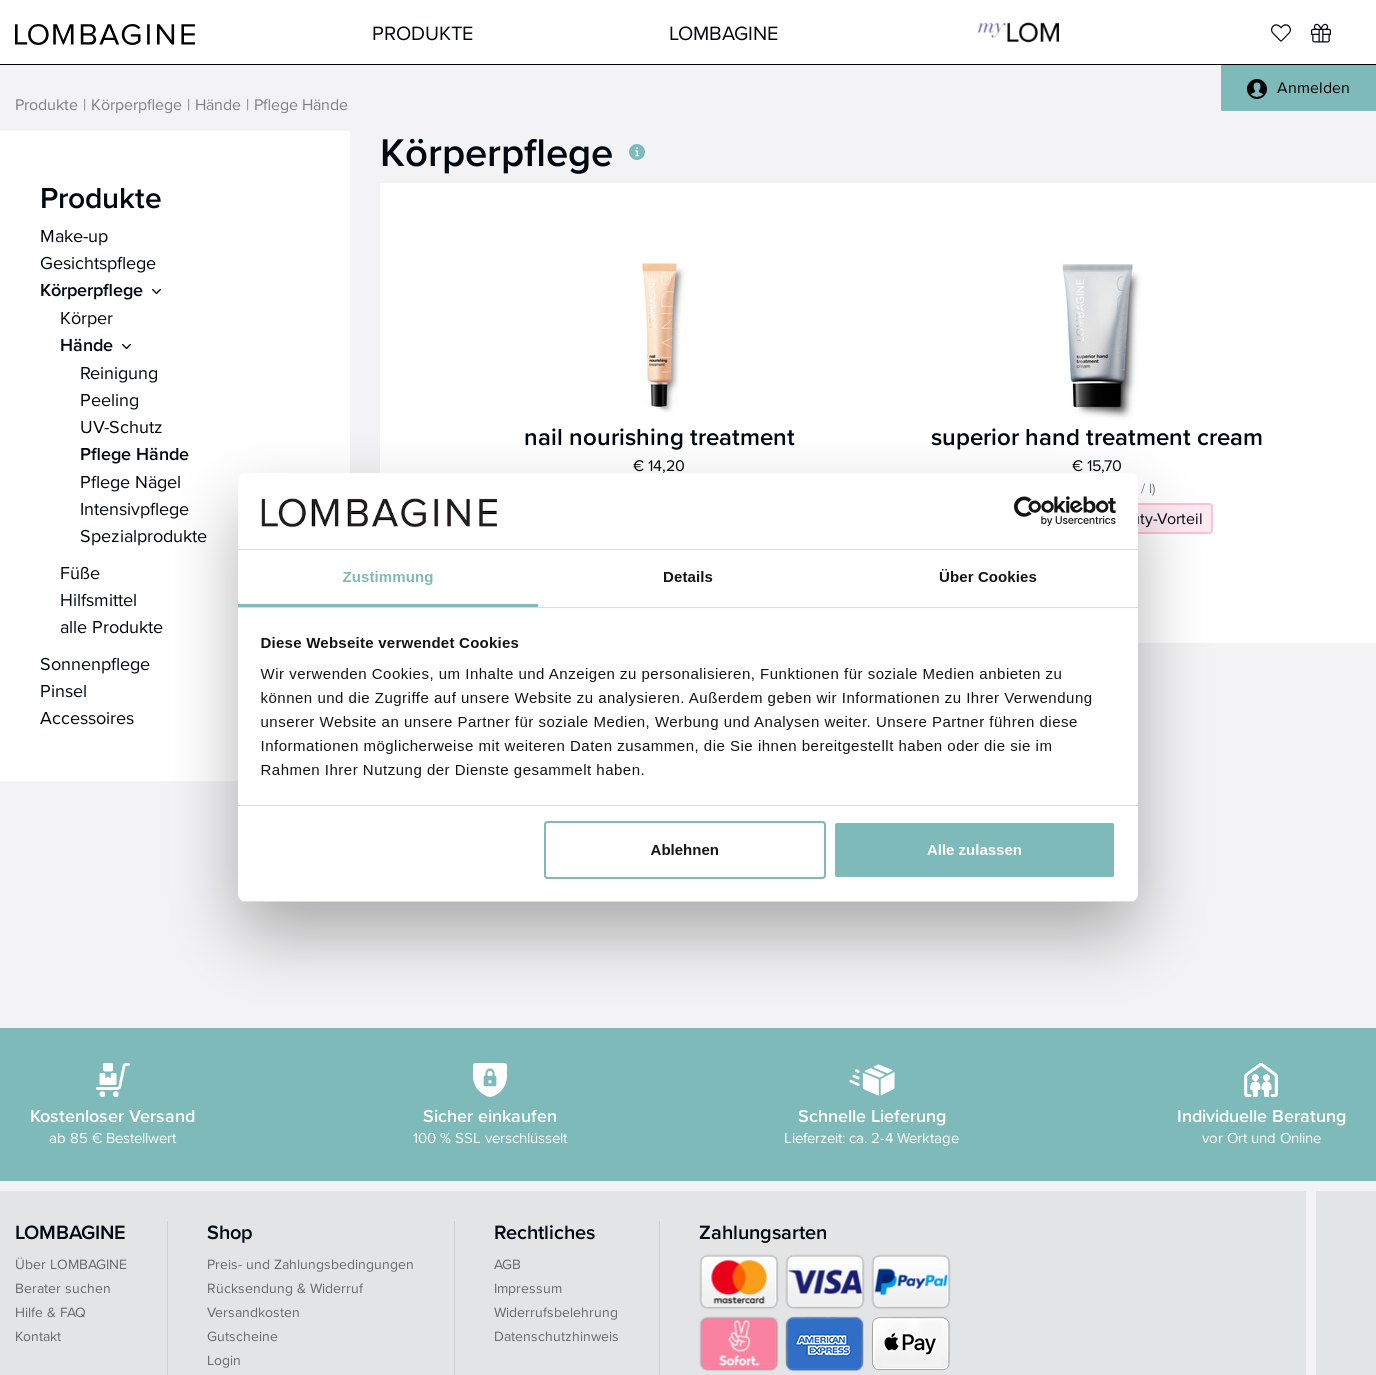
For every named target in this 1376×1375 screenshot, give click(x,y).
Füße (80, 572)
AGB (507, 1264)
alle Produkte (111, 626)
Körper (86, 317)
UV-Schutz (121, 426)
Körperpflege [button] (512, 152)
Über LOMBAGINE (71, 1264)
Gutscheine (242, 1336)
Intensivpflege (134, 508)
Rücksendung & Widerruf (285, 1288)
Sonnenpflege (95, 663)
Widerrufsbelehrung (556, 1312)
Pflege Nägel (130, 481)
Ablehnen (685, 849)
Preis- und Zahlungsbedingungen (310, 1264)
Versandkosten (253, 1312)
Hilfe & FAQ (50, 1312)
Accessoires (87, 717)
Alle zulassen (974, 849)
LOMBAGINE (723, 32)
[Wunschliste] (1321, 33)
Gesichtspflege (98, 262)
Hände (218, 105)
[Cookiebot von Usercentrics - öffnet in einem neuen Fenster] (1028, 511)
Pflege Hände (134, 454)
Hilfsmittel (98, 599)
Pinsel (63, 690)
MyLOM (1018, 32)
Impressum (528, 1288)
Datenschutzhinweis (556, 1336)
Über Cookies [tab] (988, 576)
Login (224, 1360)
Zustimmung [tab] (388, 576)
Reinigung (119, 372)
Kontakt (38, 1336)
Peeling (109, 399)
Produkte (422, 32)
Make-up (74, 235)
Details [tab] (688, 576)
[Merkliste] (1281, 33)
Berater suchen (63, 1288)
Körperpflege (136, 105)
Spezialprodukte (143, 535)
